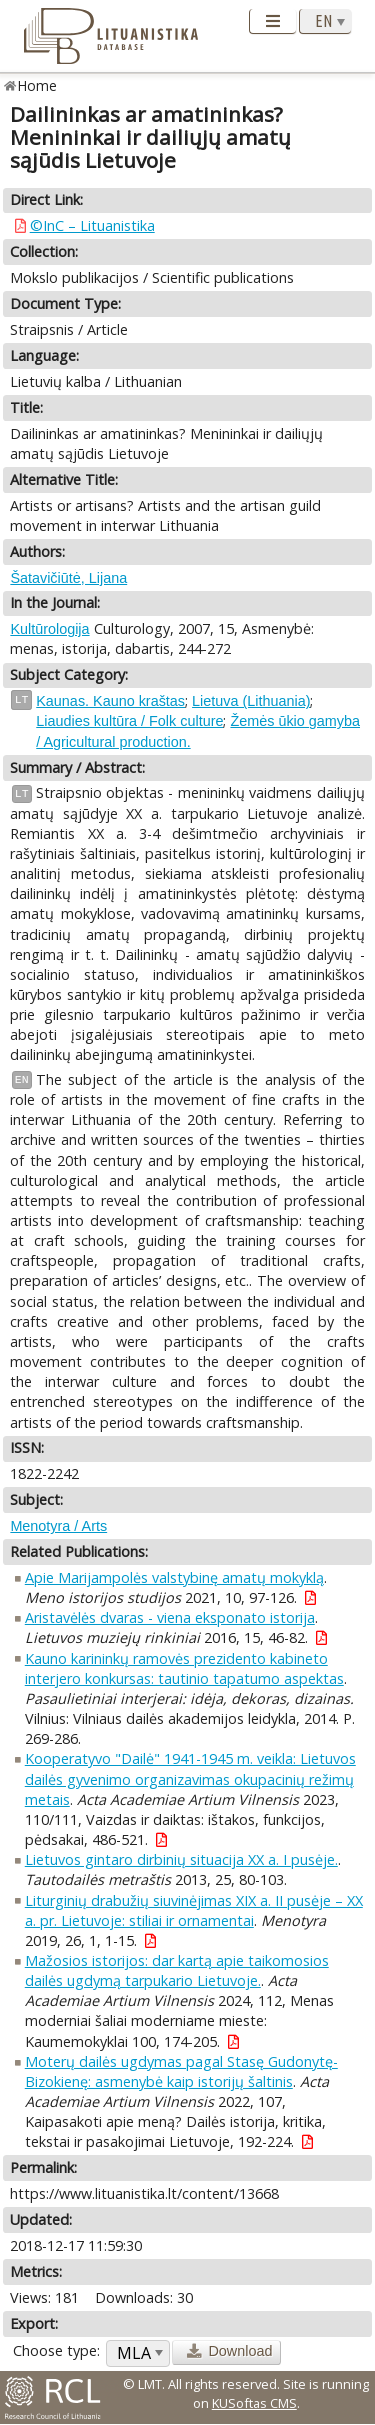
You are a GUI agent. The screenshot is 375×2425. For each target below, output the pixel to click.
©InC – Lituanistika (92, 225)
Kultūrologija (49, 629)
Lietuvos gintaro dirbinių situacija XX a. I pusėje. (181, 1859)
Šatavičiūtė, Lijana (68, 578)
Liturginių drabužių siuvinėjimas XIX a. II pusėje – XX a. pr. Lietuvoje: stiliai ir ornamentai (194, 1910)
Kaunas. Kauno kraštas (110, 701)
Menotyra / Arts (58, 1526)
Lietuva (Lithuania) (251, 701)
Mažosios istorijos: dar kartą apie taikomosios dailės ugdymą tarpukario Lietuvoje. (177, 1970)
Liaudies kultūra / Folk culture (129, 721)
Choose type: (56, 2350)
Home (37, 85)
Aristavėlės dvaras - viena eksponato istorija (170, 1617)
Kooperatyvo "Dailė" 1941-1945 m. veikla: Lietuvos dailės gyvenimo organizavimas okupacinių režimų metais (190, 1778)
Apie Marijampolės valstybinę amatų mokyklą (174, 1577)
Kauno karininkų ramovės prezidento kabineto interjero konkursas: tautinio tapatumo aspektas (184, 1668)
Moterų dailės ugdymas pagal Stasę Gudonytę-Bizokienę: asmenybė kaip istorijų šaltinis (181, 2071)
